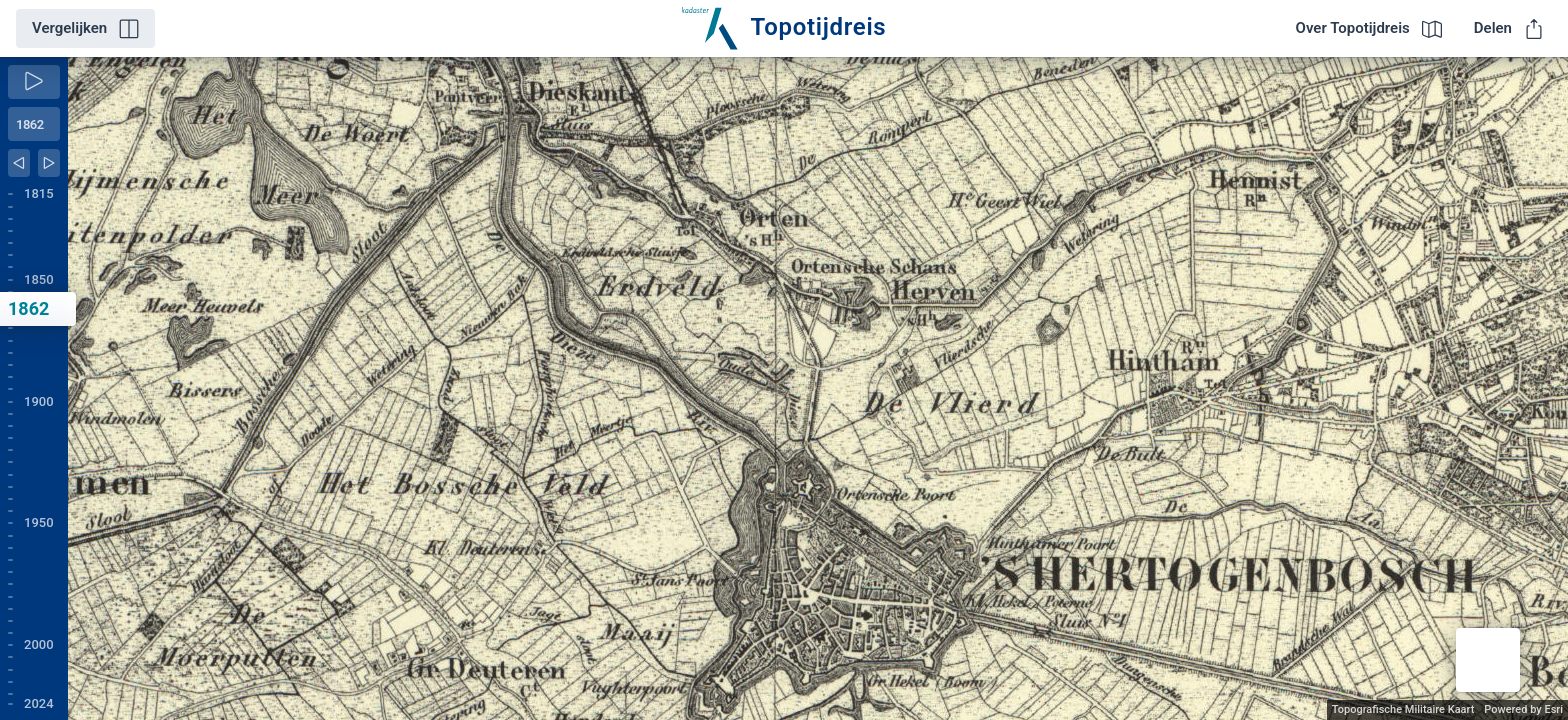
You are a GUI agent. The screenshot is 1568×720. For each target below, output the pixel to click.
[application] (818, 388)
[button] (1488, 660)
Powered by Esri (1523, 709)
